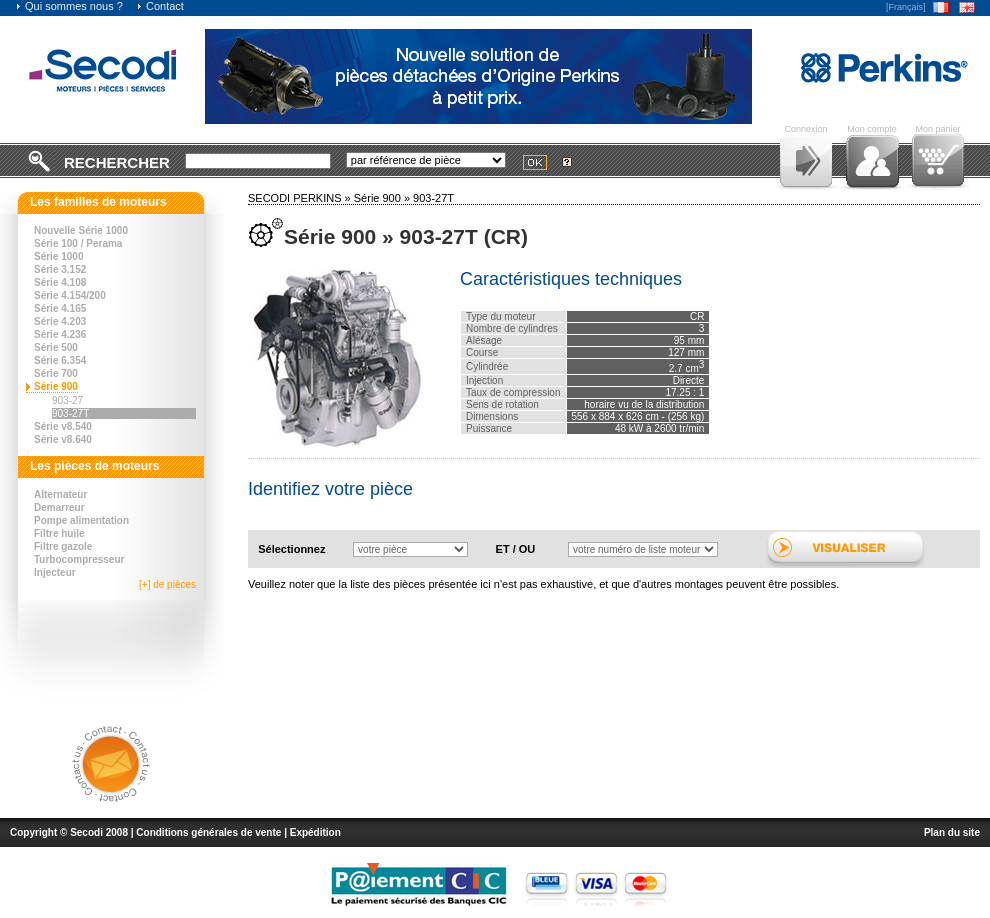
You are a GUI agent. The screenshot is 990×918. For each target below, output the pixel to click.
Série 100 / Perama (78, 243)
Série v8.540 (63, 426)
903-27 (67, 400)
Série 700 (56, 373)
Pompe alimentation (81, 520)
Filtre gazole (63, 546)
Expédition (315, 832)
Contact (160, 6)
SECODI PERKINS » (301, 198)
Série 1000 (59, 256)
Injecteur (55, 572)
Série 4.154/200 (70, 295)
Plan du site (952, 832)
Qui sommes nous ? (69, 6)
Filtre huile (59, 533)
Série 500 (56, 347)
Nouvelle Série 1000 (81, 230)
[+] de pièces (167, 584)
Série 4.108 (60, 282)
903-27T (70, 413)
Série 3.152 (60, 269)
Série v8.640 (63, 439)
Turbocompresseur (79, 559)
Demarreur (59, 507)
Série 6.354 (60, 360)
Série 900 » (383, 198)
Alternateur (60, 494)
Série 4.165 (60, 308)
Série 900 (56, 386)
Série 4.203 (60, 321)
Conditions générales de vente (208, 832)
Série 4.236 (60, 334)
